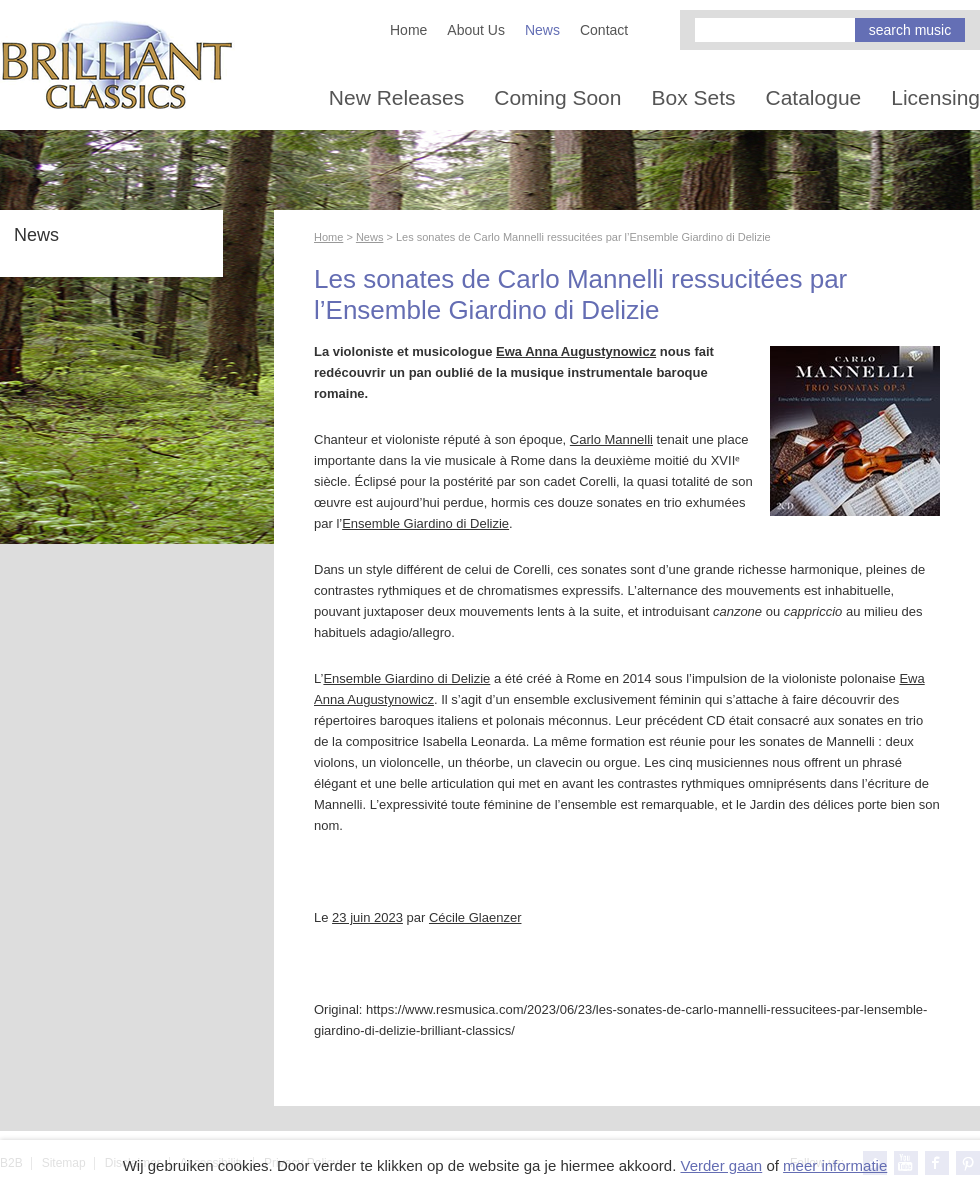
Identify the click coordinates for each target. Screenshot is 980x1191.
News (542, 30)
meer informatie (835, 1165)
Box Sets (693, 97)
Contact (604, 30)
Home (408, 30)
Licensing (935, 97)
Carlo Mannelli (611, 439)
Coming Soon (557, 97)
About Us (476, 30)
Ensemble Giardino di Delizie (425, 523)
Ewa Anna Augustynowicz (576, 351)
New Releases (396, 97)
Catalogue (814, 97)
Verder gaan (721, 1165)
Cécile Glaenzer (475, 917)
